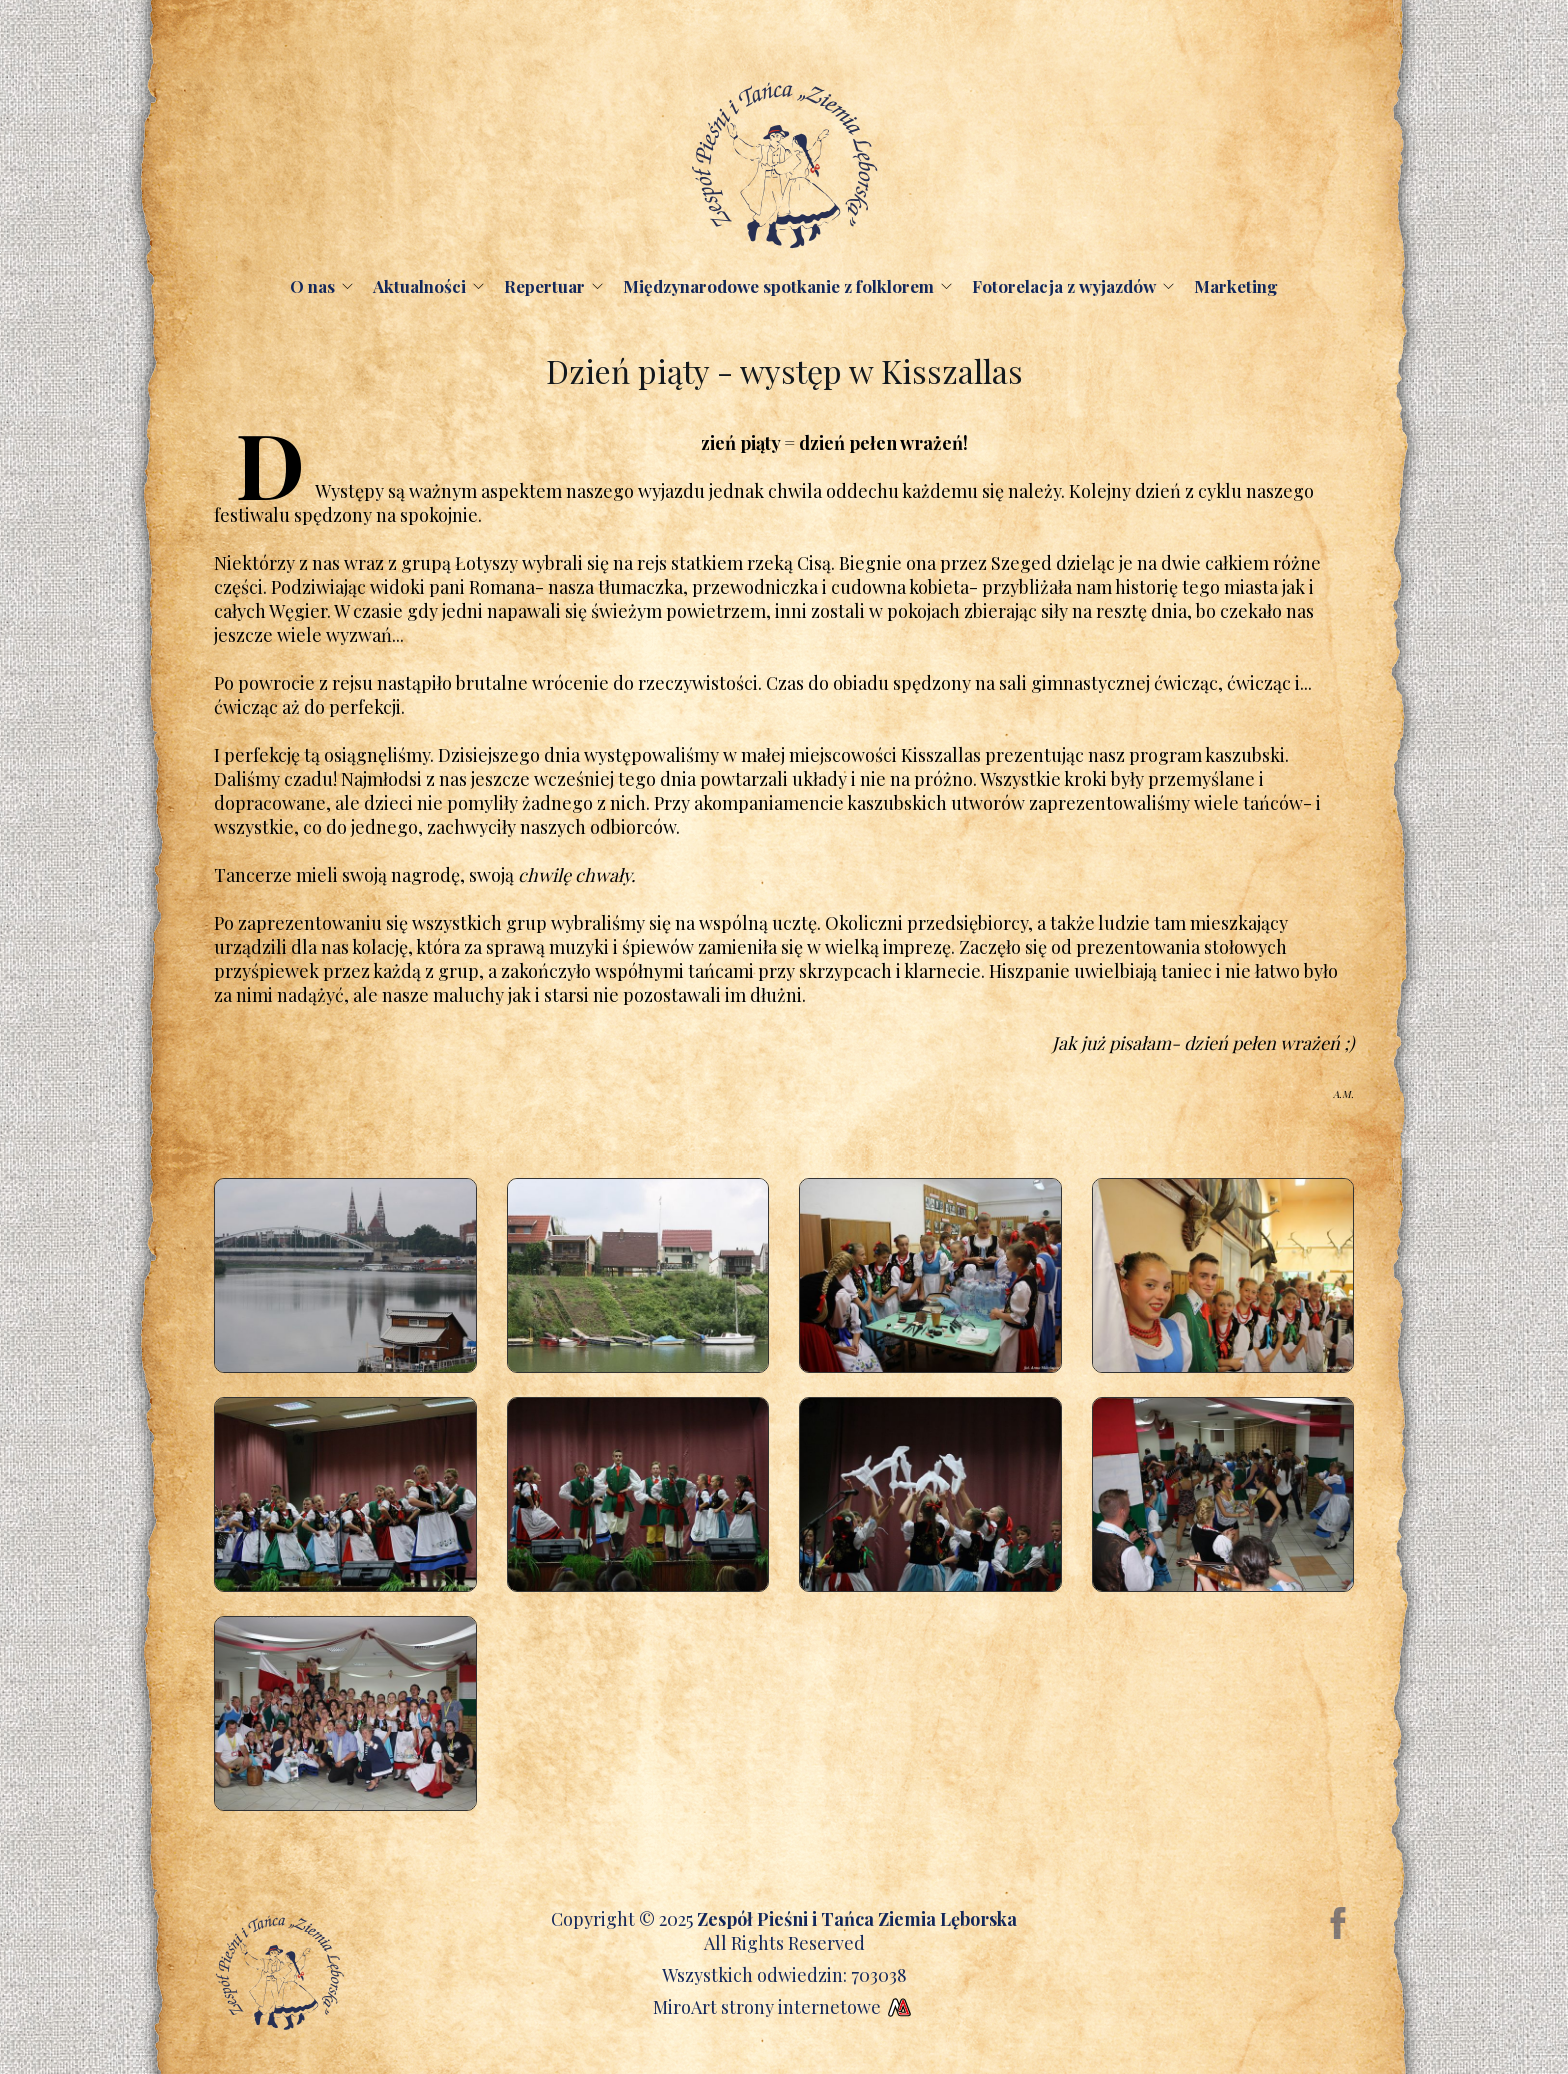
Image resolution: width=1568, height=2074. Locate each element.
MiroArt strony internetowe (784, 2007)
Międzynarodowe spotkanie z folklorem (778, 286)
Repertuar (544, 286)
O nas (312, 286)
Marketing (1236, 286)
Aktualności (419, 286)
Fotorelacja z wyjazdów (1064, 286)
